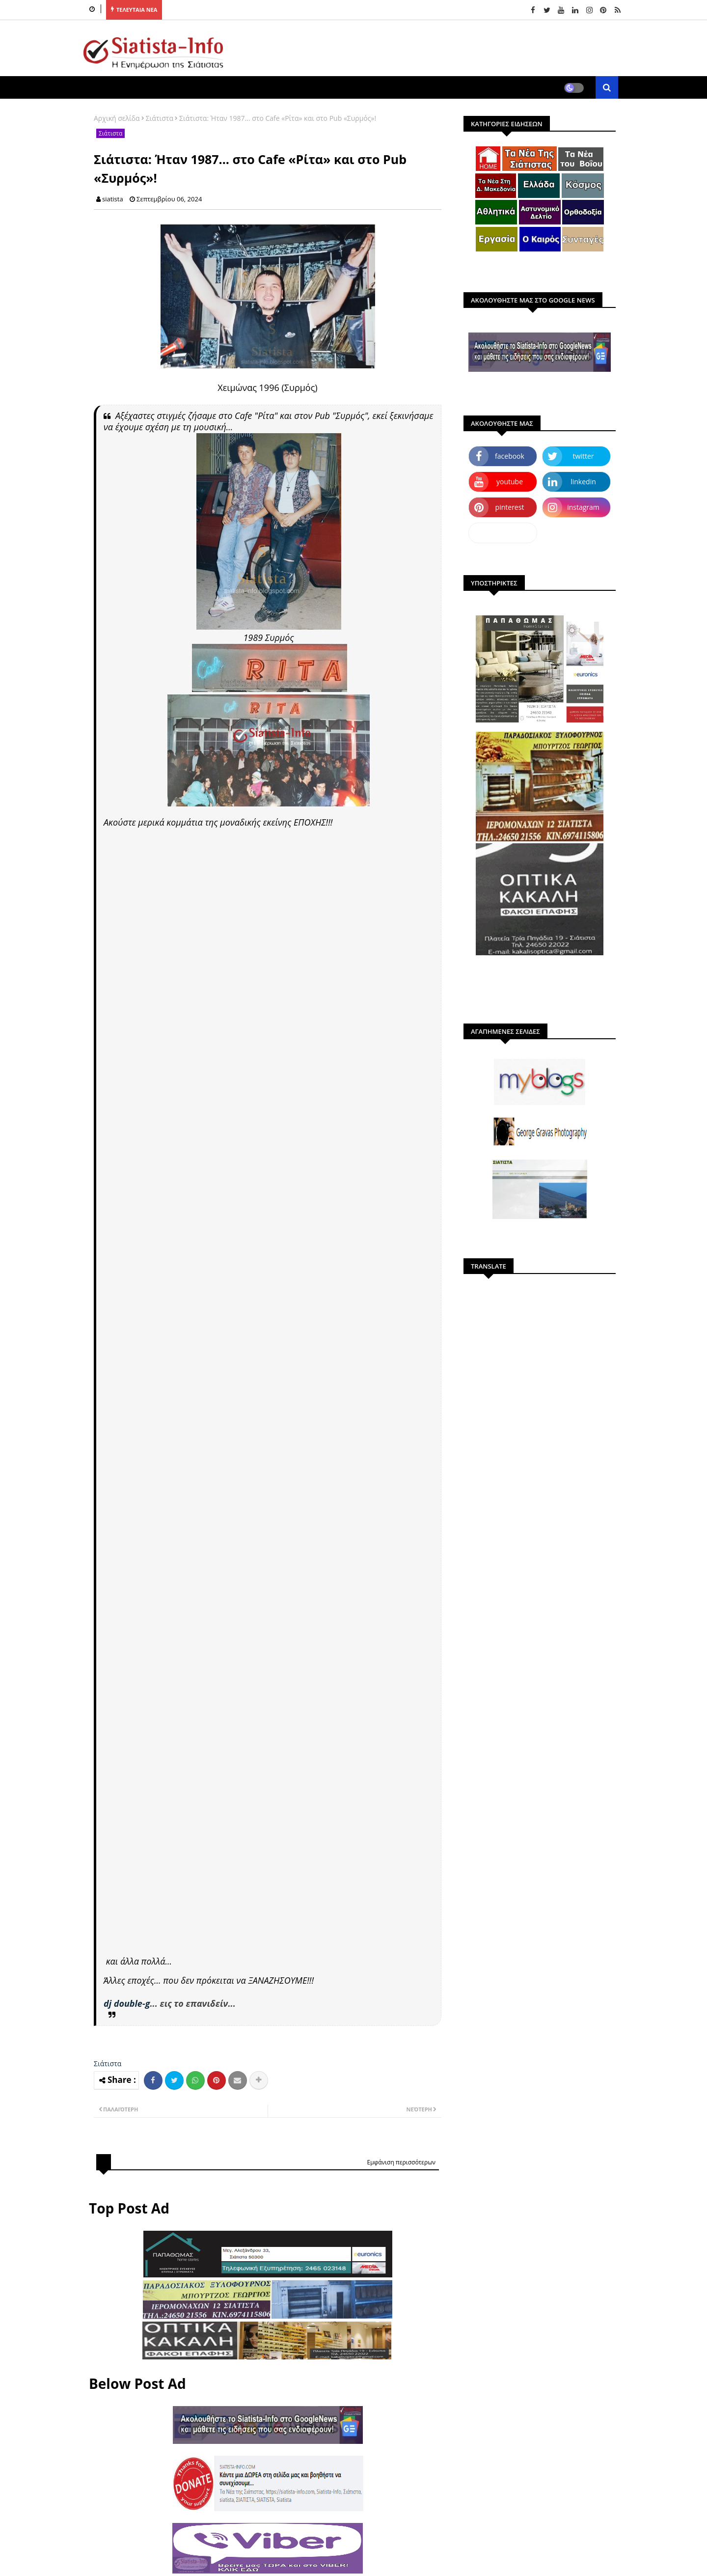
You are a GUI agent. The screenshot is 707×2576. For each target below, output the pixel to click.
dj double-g (127, 2003)
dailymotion (502, 532)
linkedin (583, 481)
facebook (509, 456)
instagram (583, 507)
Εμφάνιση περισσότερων (401, 2162)
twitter (583, 456)
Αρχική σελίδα (117, 118)
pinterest (509, 507)
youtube (509, 481)
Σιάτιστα (159, 118)
